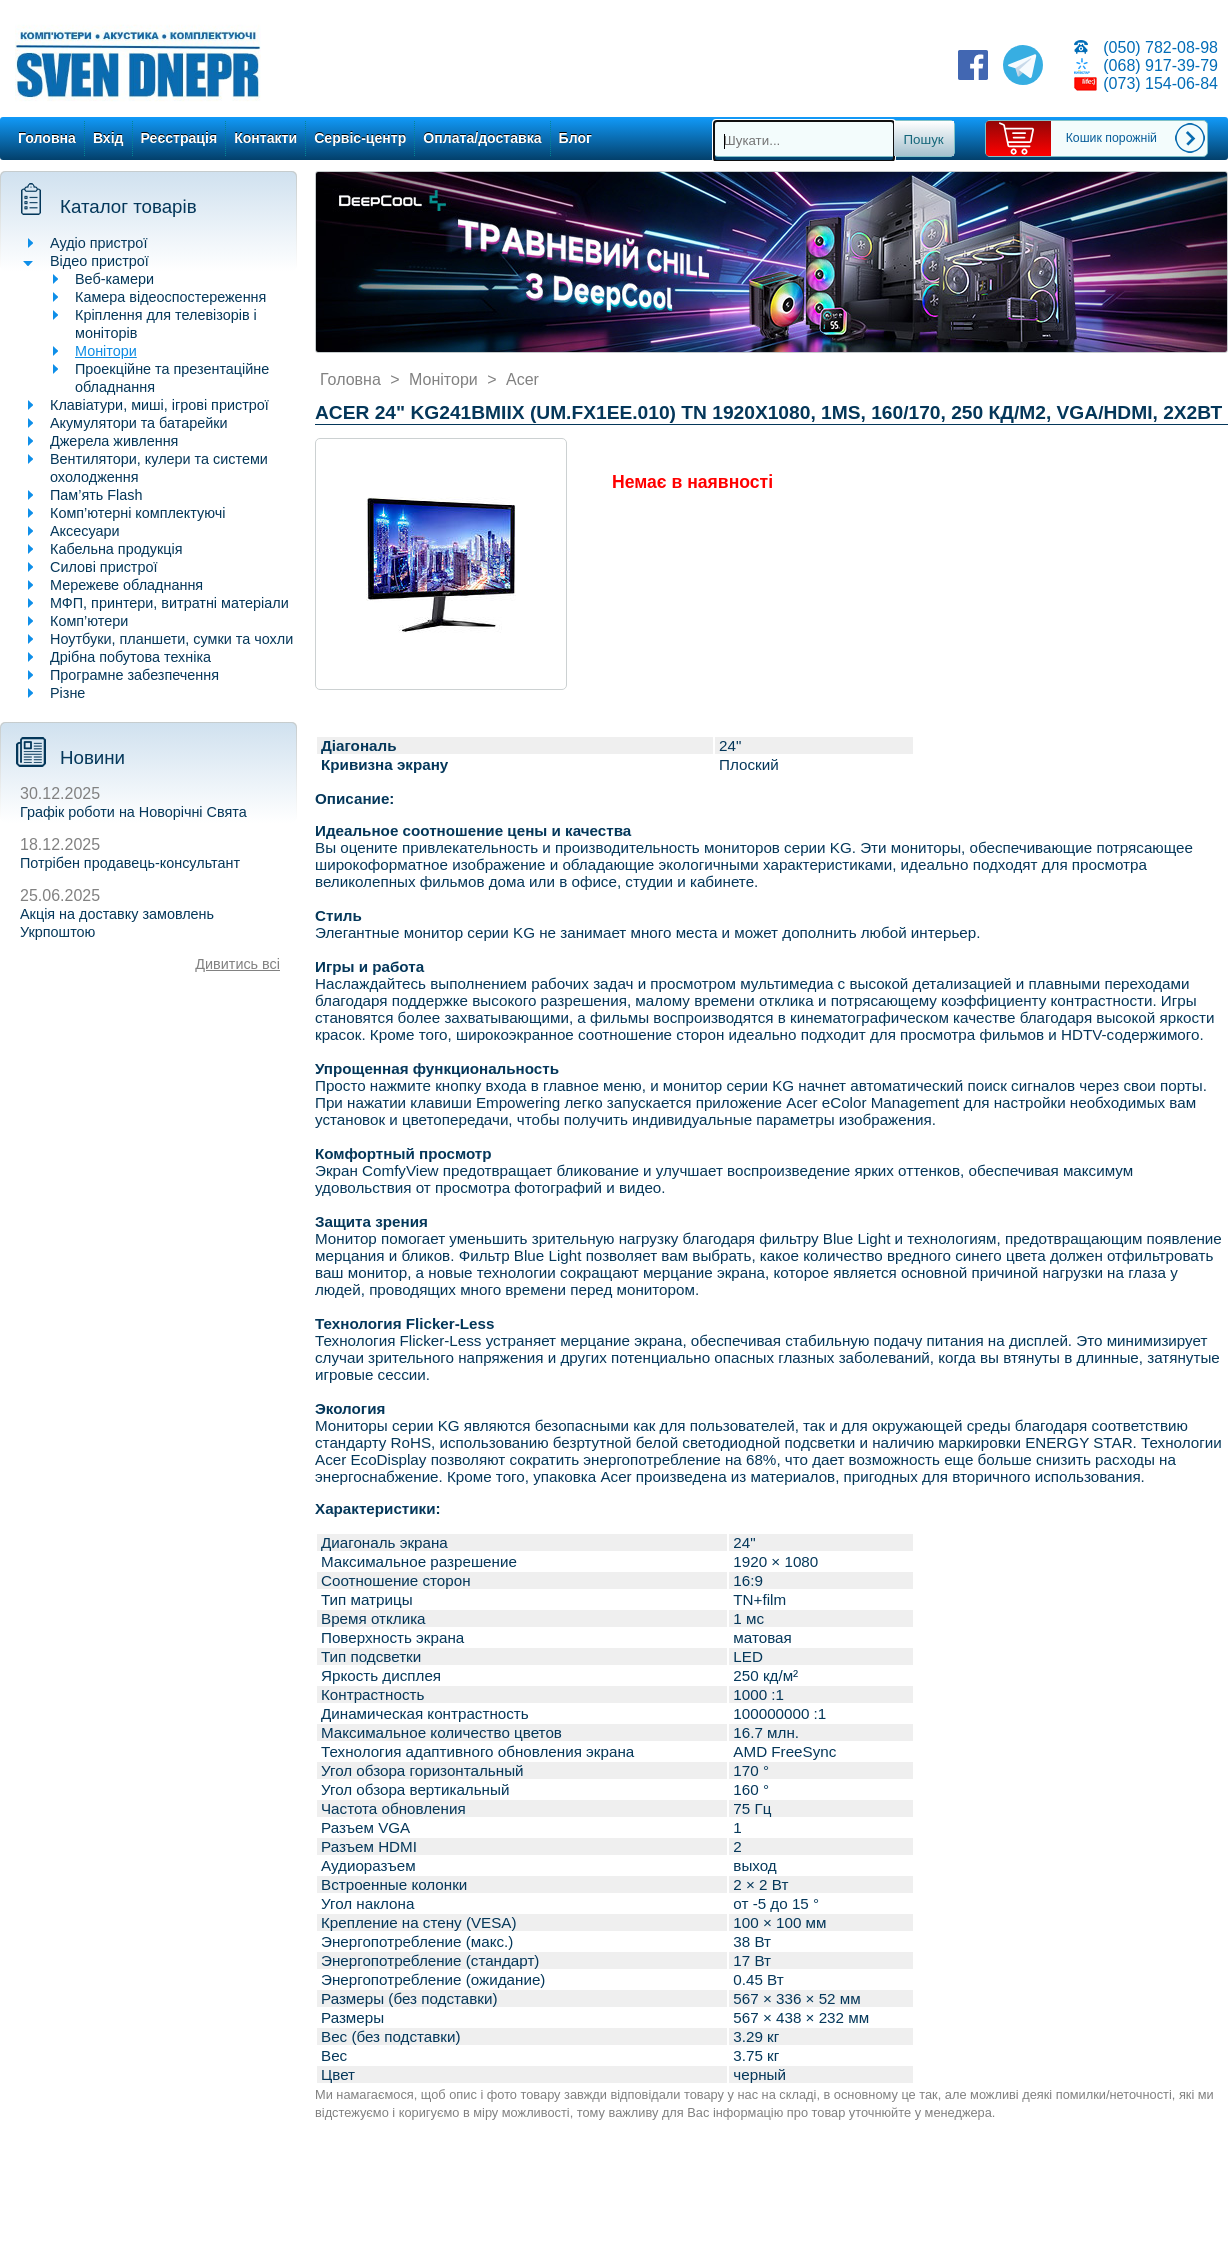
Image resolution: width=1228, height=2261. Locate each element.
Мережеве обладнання (126, 585)
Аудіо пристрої (98, 243)
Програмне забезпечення (134, 675)
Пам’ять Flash (96, 495)
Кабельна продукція (116, 549)
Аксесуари (85, 531)
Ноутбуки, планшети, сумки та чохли (171, 639)
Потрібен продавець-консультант (130, 863)
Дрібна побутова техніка (130, 657)
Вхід (108, 138)
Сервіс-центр (360, 138)
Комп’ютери (89, 621)
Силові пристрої (103, 567)
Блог (575, 138)
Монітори (106, 351)
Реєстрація (179, 138)
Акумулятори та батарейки (139, 423)
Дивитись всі (237, 964)
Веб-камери (114, 279)
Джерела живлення (114, 441)
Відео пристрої (99, 261)
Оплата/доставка (482, 138)
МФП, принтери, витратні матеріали (169, 603)
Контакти (265, 138)
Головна (47, 138)
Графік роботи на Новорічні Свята (133, 812)
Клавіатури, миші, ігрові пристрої (159, 405)
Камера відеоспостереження (170, 297)
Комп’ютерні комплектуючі (137, 513)
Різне (67, 693)
